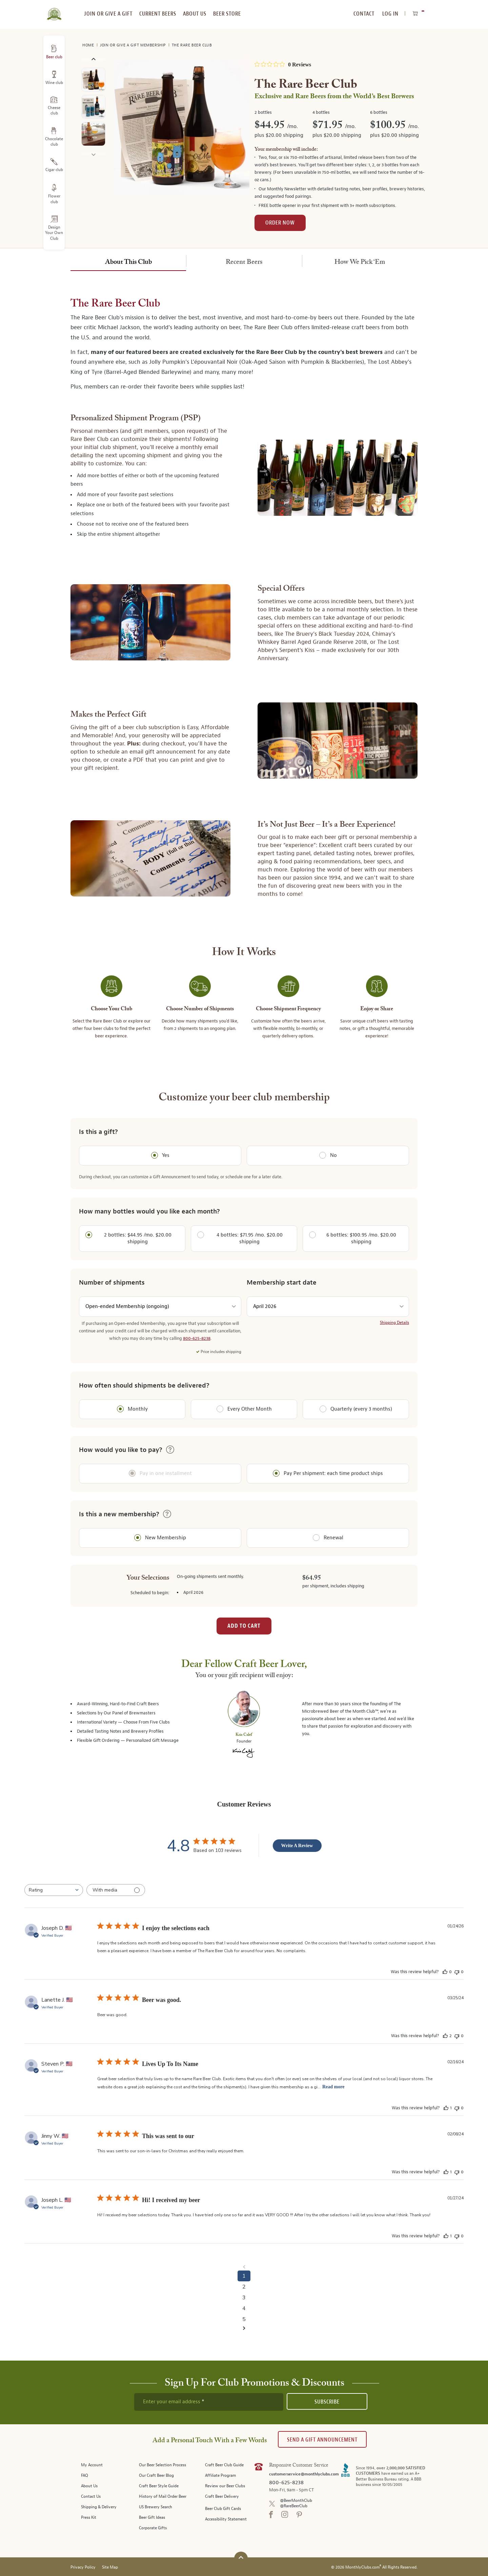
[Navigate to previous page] (244, 2267)
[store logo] (54, 10)
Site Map (110, 2567)
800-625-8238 (196, 1338)
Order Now (280, 223)
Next (93, 153)
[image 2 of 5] (93, 108)
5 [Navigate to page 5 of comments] (244, 2319)
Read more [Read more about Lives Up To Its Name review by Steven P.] (333, 2086)
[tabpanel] (244, 677)
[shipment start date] (328, 1306)
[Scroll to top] (241, 2557)
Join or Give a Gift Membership (133, 45)
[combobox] (53, 1890)
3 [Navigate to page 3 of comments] (244, 2297)
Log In (390, 14)
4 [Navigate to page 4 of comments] (244, 2308)
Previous (93, 59)
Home (88, 45)
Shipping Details (394, 1322)
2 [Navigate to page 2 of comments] (244, 2286)
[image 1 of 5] (93, 80)
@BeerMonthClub (296, 2500)
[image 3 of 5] (93, 135)
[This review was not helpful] (456, 1972)
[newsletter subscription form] (208, 2402)
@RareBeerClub (293, 2506)
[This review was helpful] (445, 1972)
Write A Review (297, 1845)
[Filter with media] (115, 1890)
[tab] (128, 261)
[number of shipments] (160, 1306)
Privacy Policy (83, 2567)
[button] (170, 1449)
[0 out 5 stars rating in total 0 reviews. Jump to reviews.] (283, 64)
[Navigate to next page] (244, 2328)
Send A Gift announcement (322, 2440)
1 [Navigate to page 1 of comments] (244, 2276)
